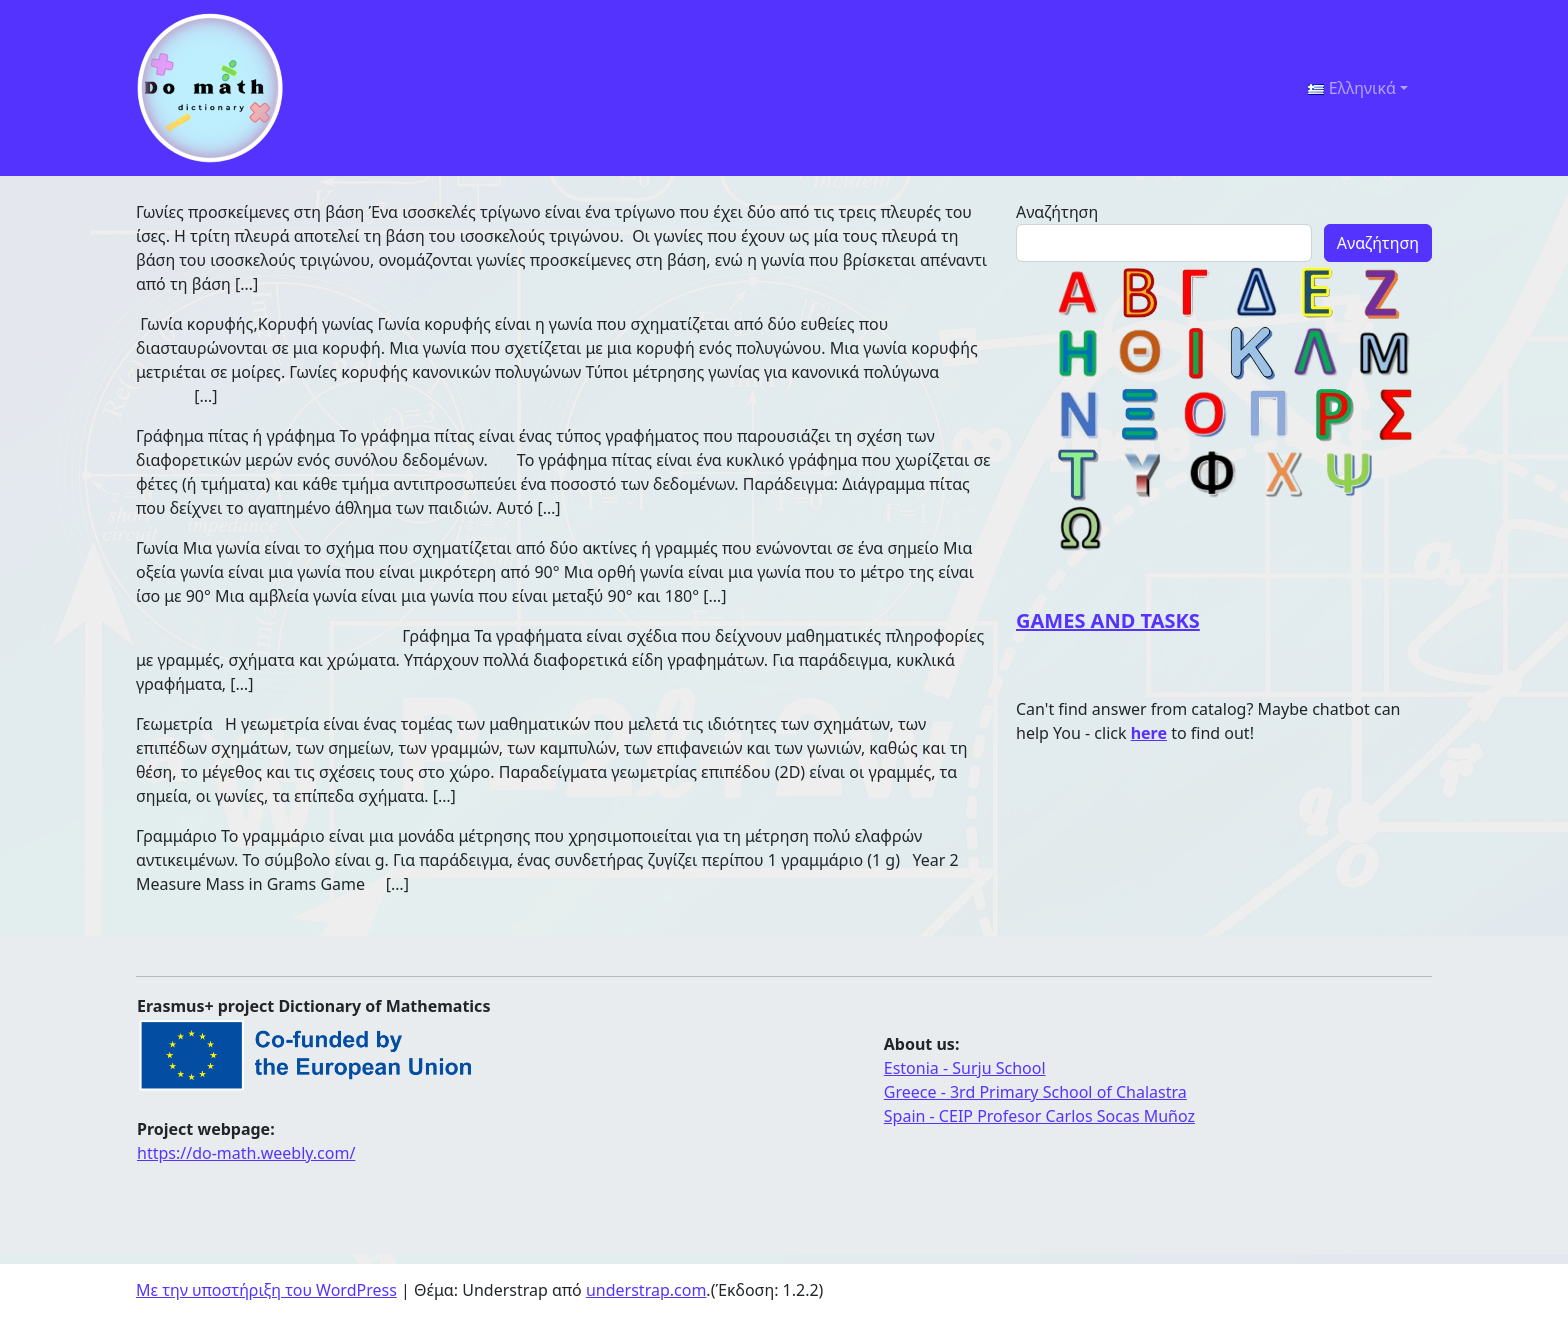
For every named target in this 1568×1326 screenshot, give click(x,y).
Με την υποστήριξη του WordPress (266, 1290)
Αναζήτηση (1057, 212)
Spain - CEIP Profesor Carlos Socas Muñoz (1039, 1116)
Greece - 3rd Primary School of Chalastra (1035, 1092)
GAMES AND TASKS (1108, 620)
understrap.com (646, 1290)
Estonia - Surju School (965, 1068)
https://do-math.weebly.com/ (246, 1153)
